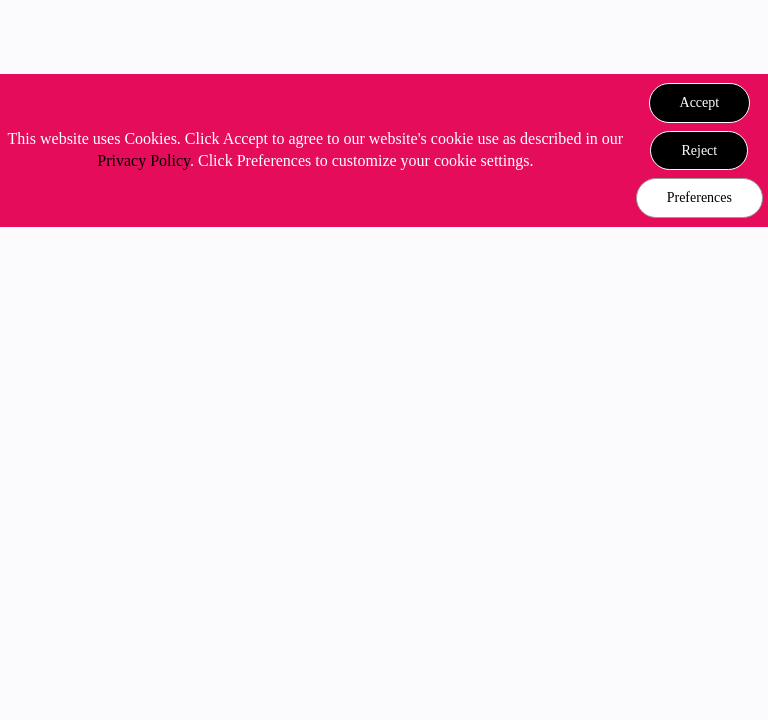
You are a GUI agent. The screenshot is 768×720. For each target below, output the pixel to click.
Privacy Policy (143, 160)
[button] (700, 103)
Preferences (699, 197)
